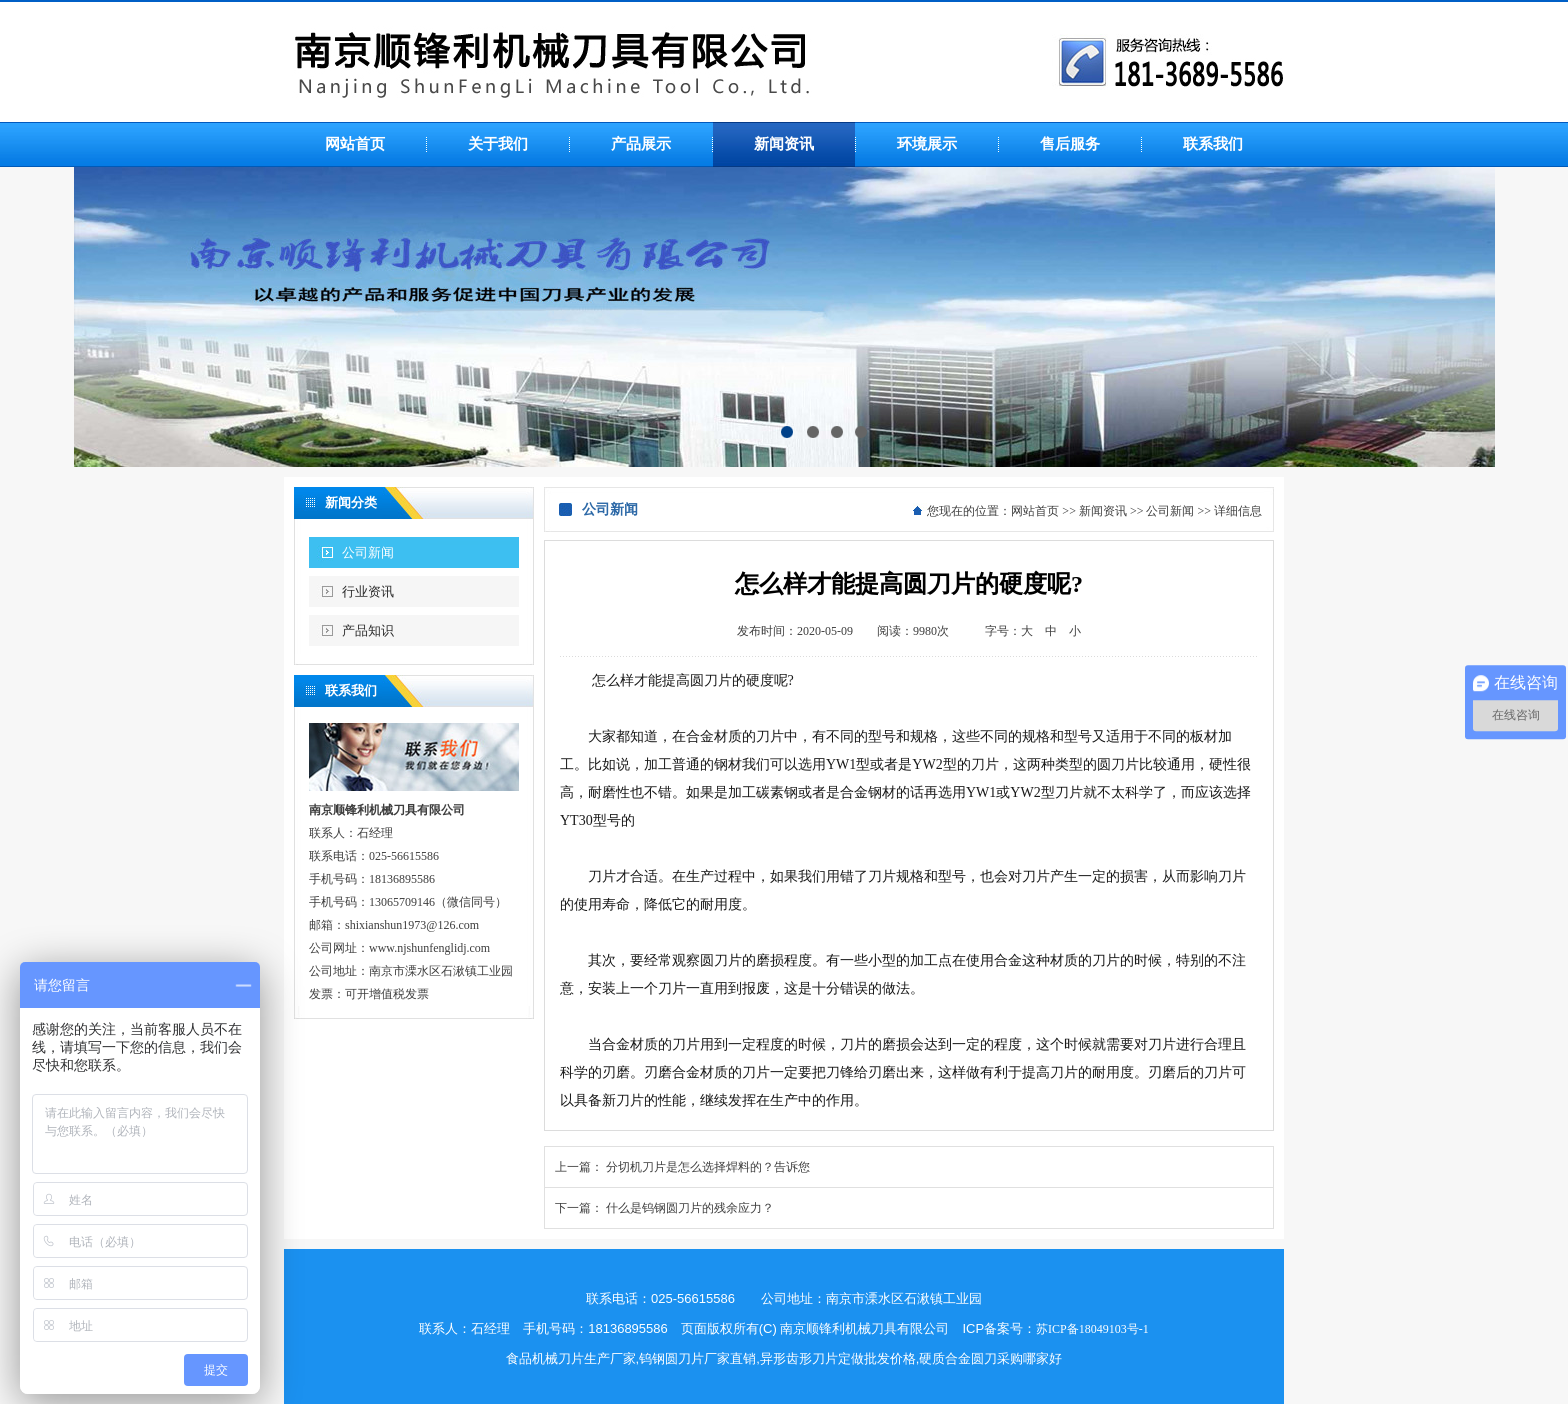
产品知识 (368, 630)
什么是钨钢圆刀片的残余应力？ (690, 1208)
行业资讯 (368, 591)
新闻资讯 (1103, 511)
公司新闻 (368, 552)
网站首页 (1035, 511)
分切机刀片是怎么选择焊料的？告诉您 (708, 1167)
